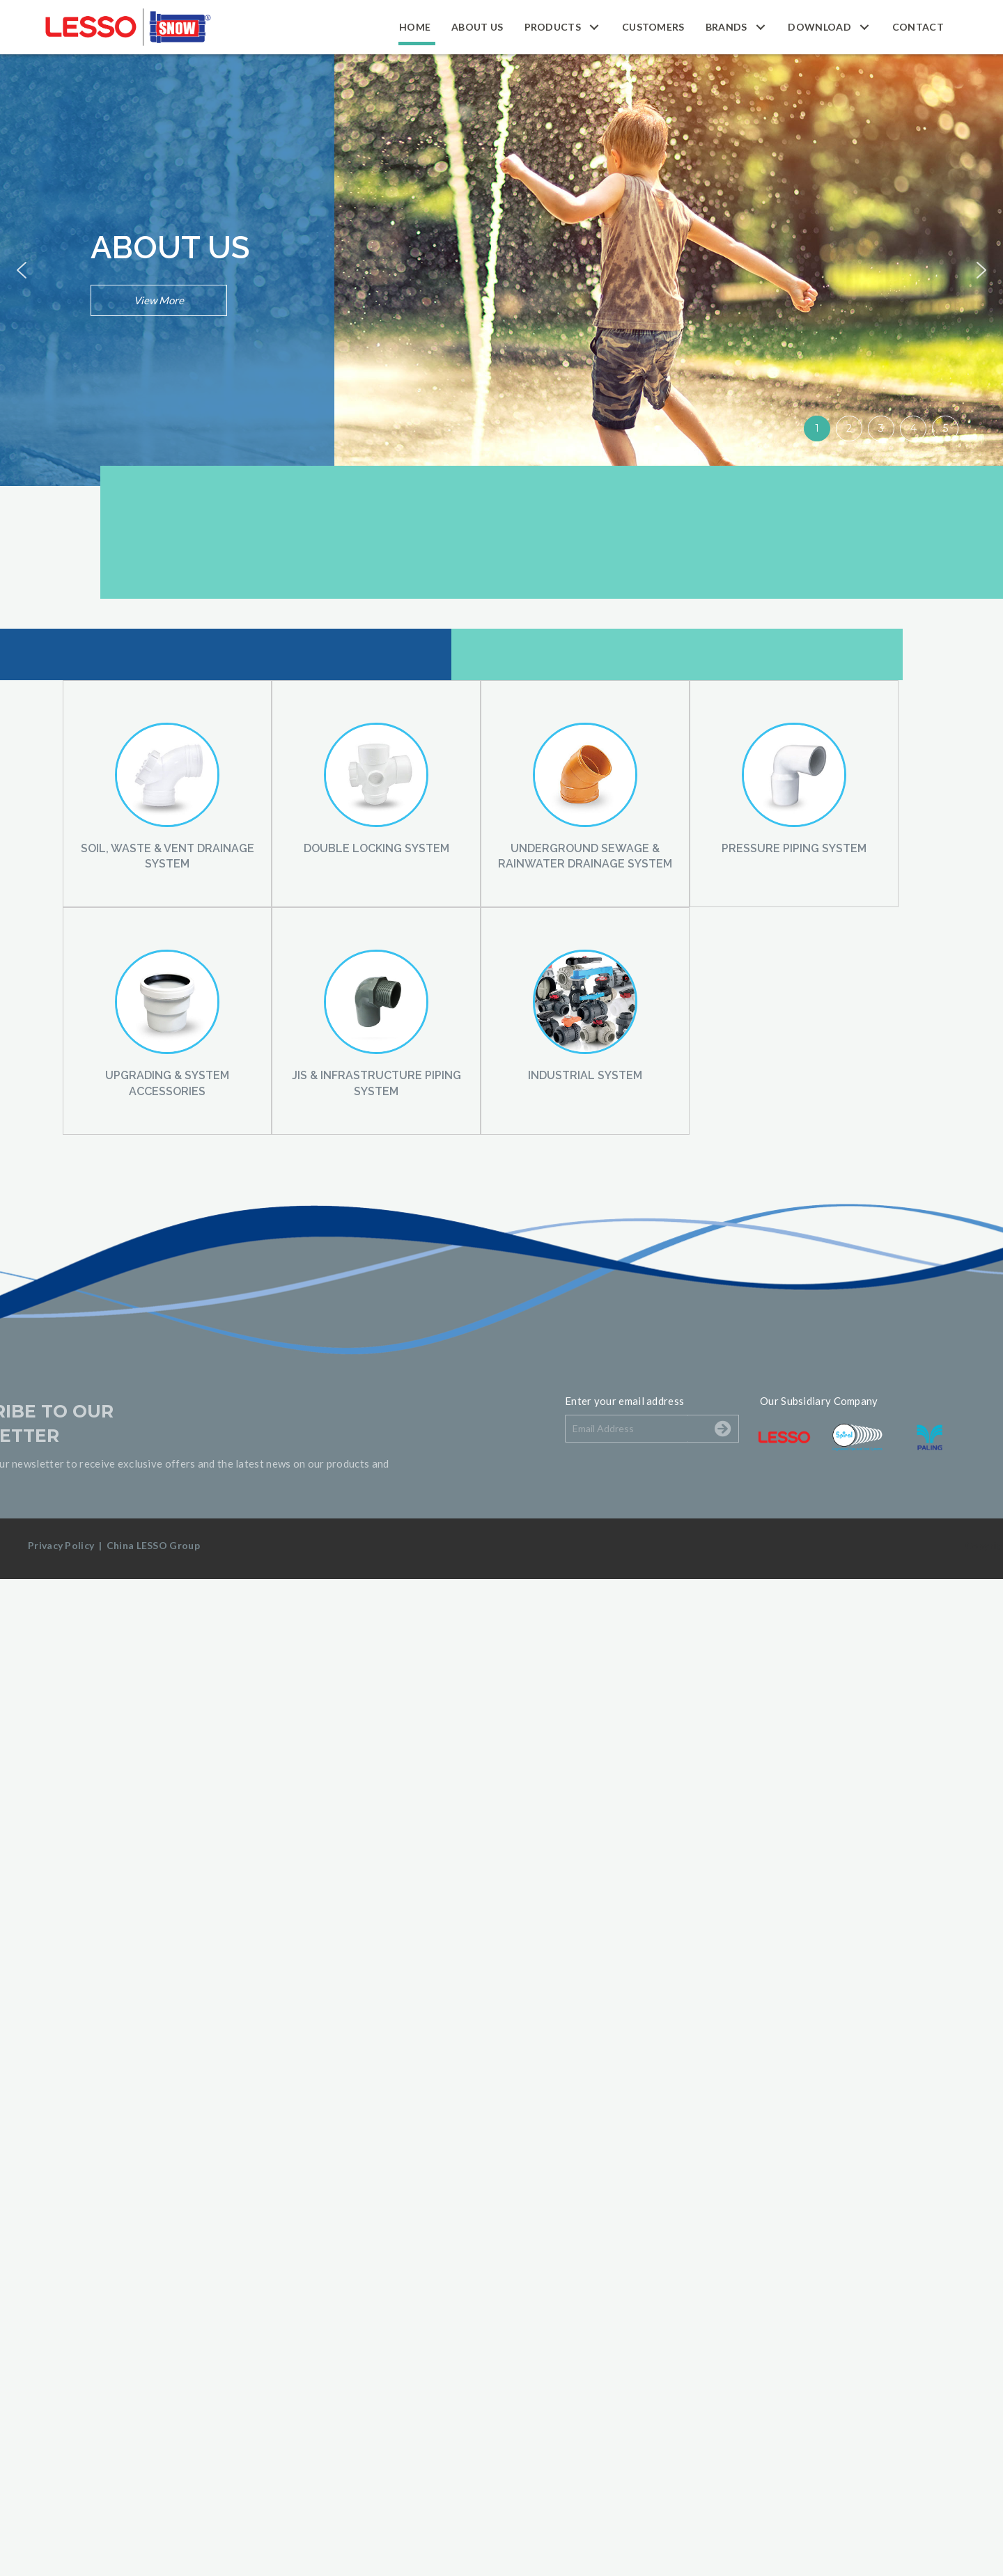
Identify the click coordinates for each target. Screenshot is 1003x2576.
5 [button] (945, 428)
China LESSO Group (153, 1545)
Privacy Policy (61, 1545)
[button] (594, 27)
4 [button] (913, 428)
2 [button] (849, 428)
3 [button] (881, 428)
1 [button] (817, 428)
